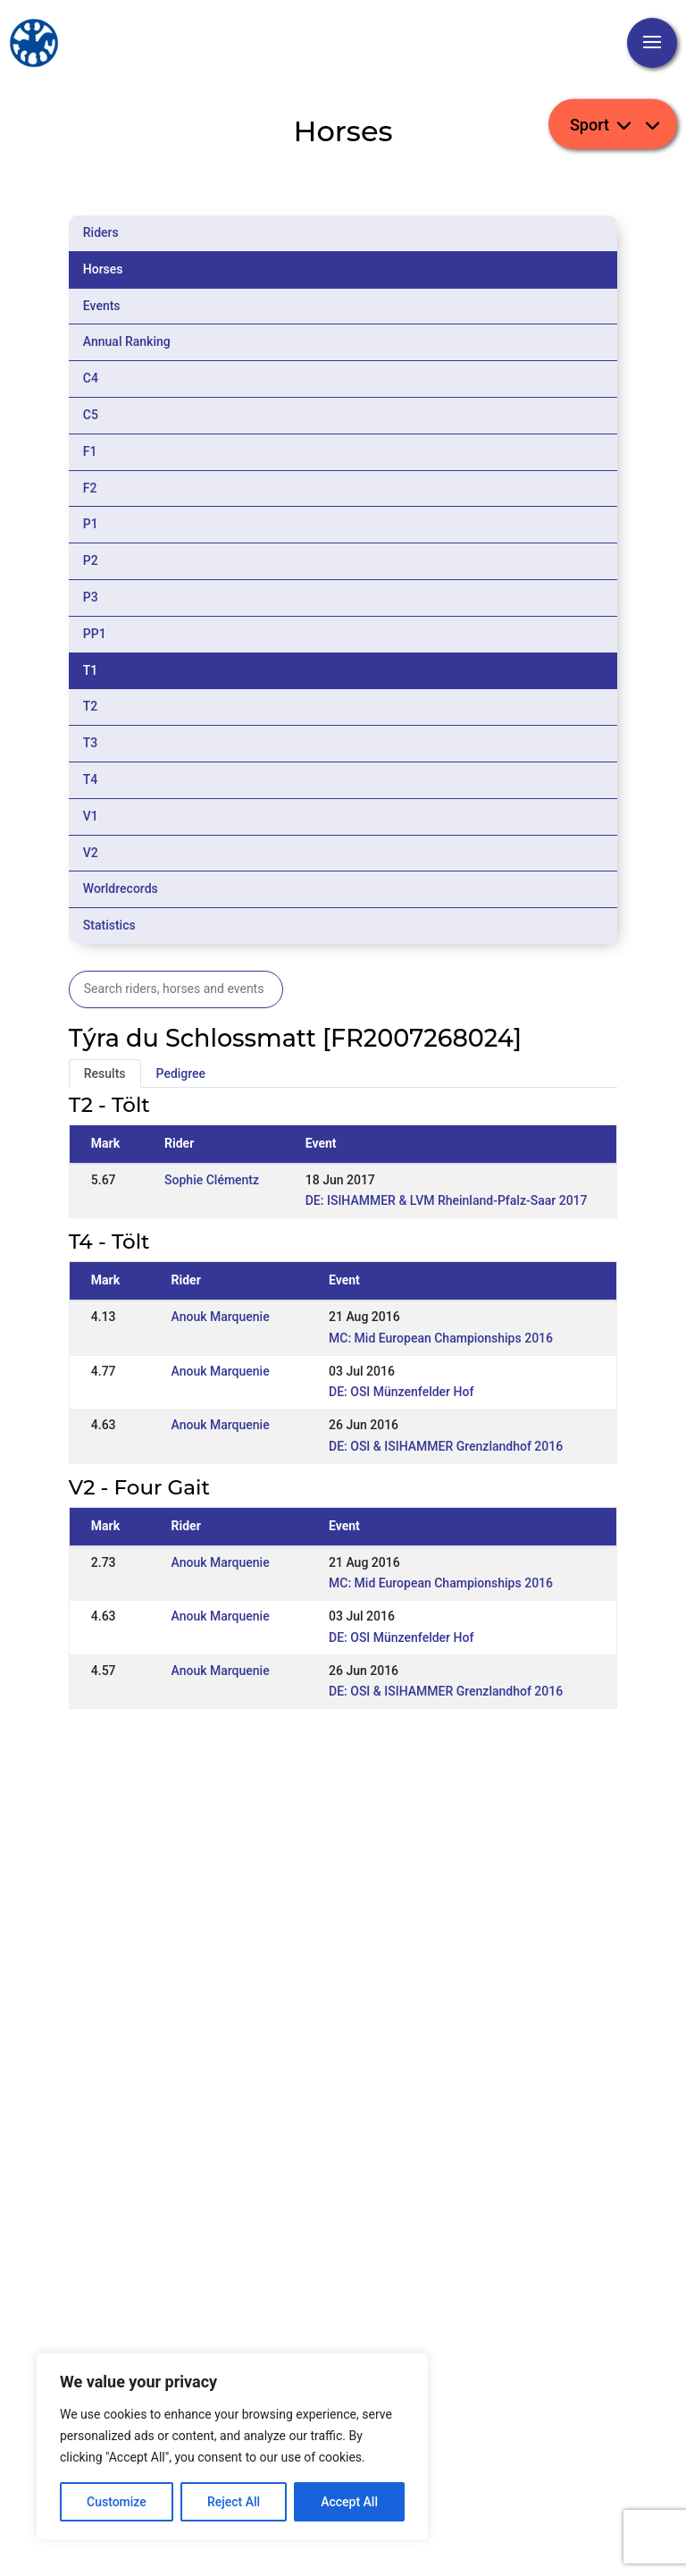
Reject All (233, 2502)
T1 (90, 670)
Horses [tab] (103, 269)
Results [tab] (105, 1073)
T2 (90, 706)
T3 (90, 743)
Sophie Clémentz (211, 1180)
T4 (90, 779)
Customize (116, 2502)
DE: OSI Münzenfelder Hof (401, 1392)
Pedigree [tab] (181, 1073)
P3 (90, 597)
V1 (90, 816)
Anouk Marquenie (221, 1316)
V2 (90, 853)
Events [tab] (102, 306)
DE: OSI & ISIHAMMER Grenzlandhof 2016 (446, 1446)
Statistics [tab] (109, 925)
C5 (90, 415)
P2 (90, 560)
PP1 (94, 634)
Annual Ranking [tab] (127, 341)
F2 (90, 488)
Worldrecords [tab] (120, 888)
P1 (90, 524)
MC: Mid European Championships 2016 (441, 1338)
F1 (90, 451)
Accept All (349, 2502)
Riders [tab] (101, 232)
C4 (90, 378)
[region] (232, 2446)
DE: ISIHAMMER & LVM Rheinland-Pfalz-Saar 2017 (446, 1200)
